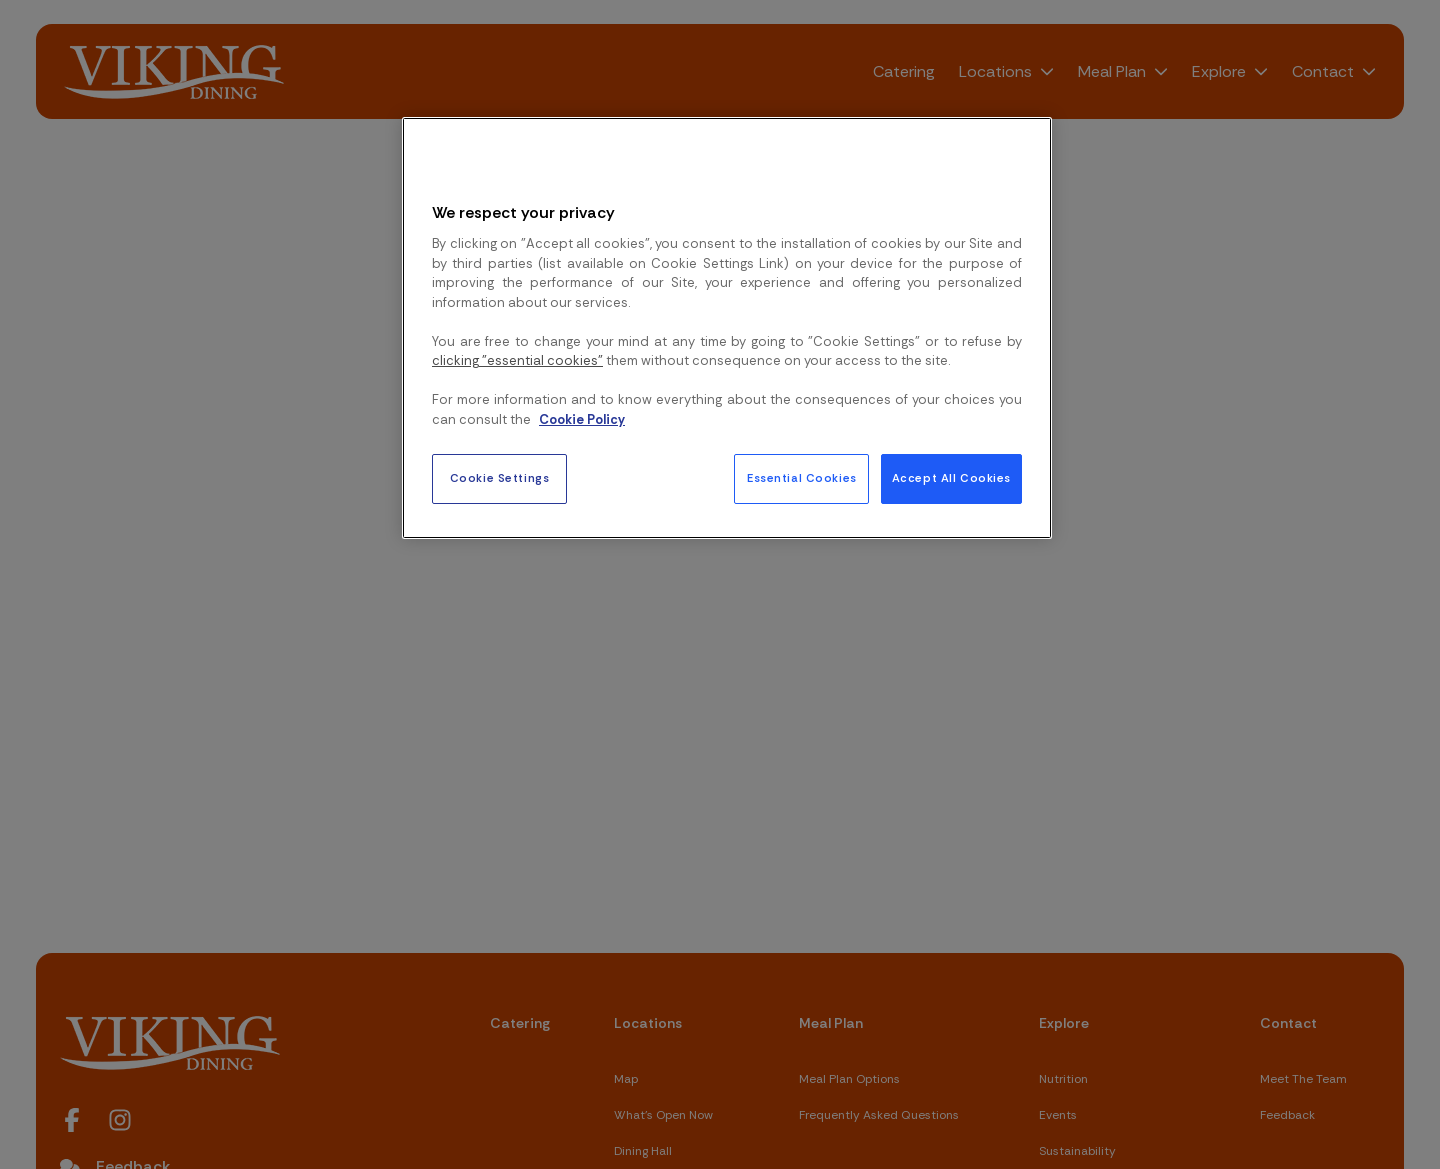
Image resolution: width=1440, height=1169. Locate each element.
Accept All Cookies (951, 478)
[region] (727, 328)
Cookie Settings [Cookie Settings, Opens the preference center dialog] (500, 478)
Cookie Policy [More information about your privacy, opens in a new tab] (582, 419)
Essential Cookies (802, 478)
